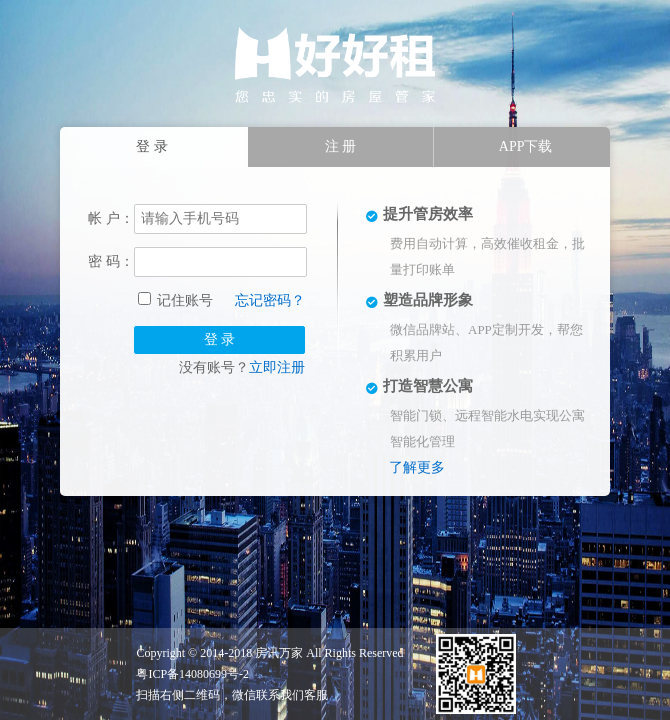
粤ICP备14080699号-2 (192, 674)
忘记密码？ (270, 300)
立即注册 (277, 367)
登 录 (220, 339)
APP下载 (526, 146)
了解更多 (417, 467)
